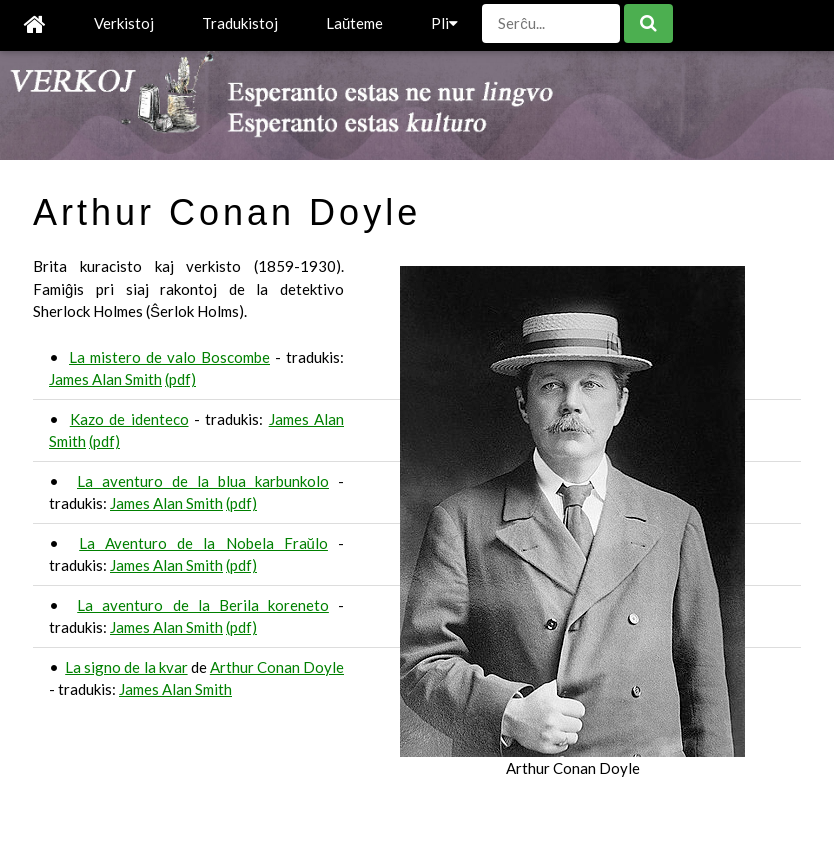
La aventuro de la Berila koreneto (203, 605)
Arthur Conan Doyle (277, 667)
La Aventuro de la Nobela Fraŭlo (203, 543)
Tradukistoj (240, 23)
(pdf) (180, 379)
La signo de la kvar (126, 667)
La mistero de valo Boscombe (169, 357)
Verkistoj (124, 23)
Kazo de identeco (129, 419)
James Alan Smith (105, 379)
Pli (444, 23)
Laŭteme (354, 23)
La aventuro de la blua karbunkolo (203, 481)
